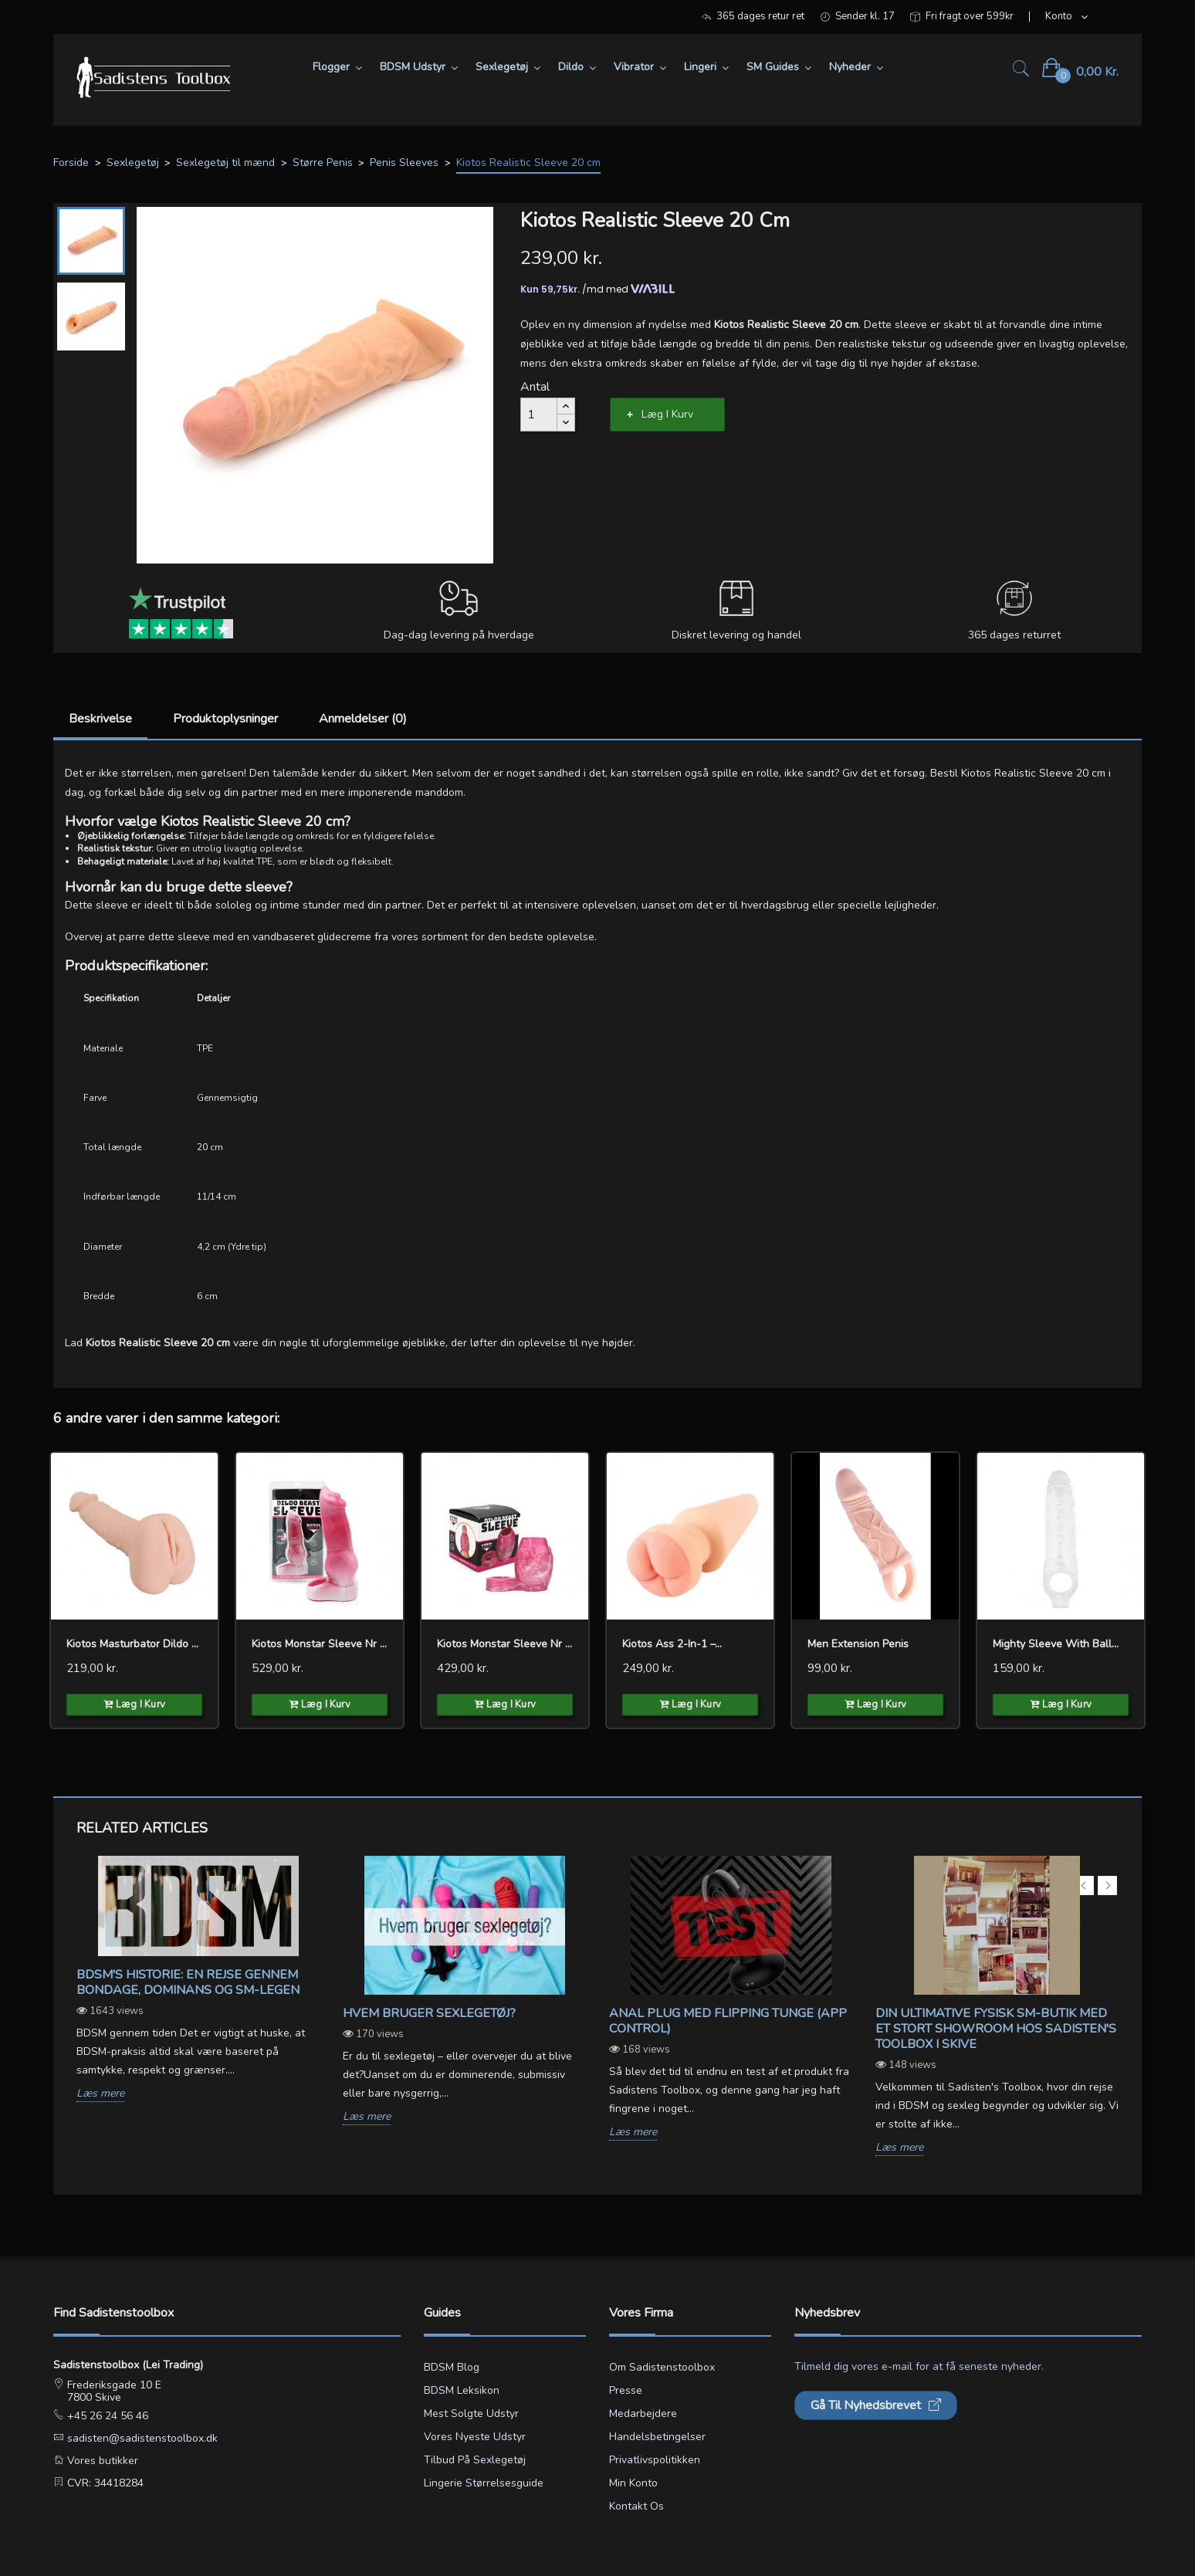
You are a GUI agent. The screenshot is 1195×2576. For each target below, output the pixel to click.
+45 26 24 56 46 (106, 2415)
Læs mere (100, 2093)
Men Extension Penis (858, 1644)
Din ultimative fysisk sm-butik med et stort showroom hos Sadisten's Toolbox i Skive (995, 2029)
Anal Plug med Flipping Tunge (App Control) (728, 2021)
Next (1107, 1885)
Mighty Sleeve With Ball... (1056, 1644)
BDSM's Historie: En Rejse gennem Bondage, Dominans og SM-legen (188, 1982)
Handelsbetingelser (657, 2436)
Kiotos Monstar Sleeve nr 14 (505, 1644)
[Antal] (538, 415)
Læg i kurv (667, 414)
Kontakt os (636, 2506)
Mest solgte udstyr (471, 2413)
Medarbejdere (643, 2413)
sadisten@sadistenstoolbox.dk (141, 2438)
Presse (625, 2390)
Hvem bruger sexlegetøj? (429, 2013)
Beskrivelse (100, 718)
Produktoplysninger (225, 718)
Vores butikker (101, 2460)
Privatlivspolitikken (654, 2459)
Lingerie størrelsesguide (483, 2483)
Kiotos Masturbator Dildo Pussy (134, 1644)
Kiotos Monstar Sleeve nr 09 (320, 1644)
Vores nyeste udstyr (475, 2436)
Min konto (633, 2483)
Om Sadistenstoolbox (662, 2367)
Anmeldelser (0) (363, 718)
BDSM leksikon (461, 2390)
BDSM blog (451, 2367)
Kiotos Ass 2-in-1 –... (672, 1644)
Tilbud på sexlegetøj (475, 2459)
